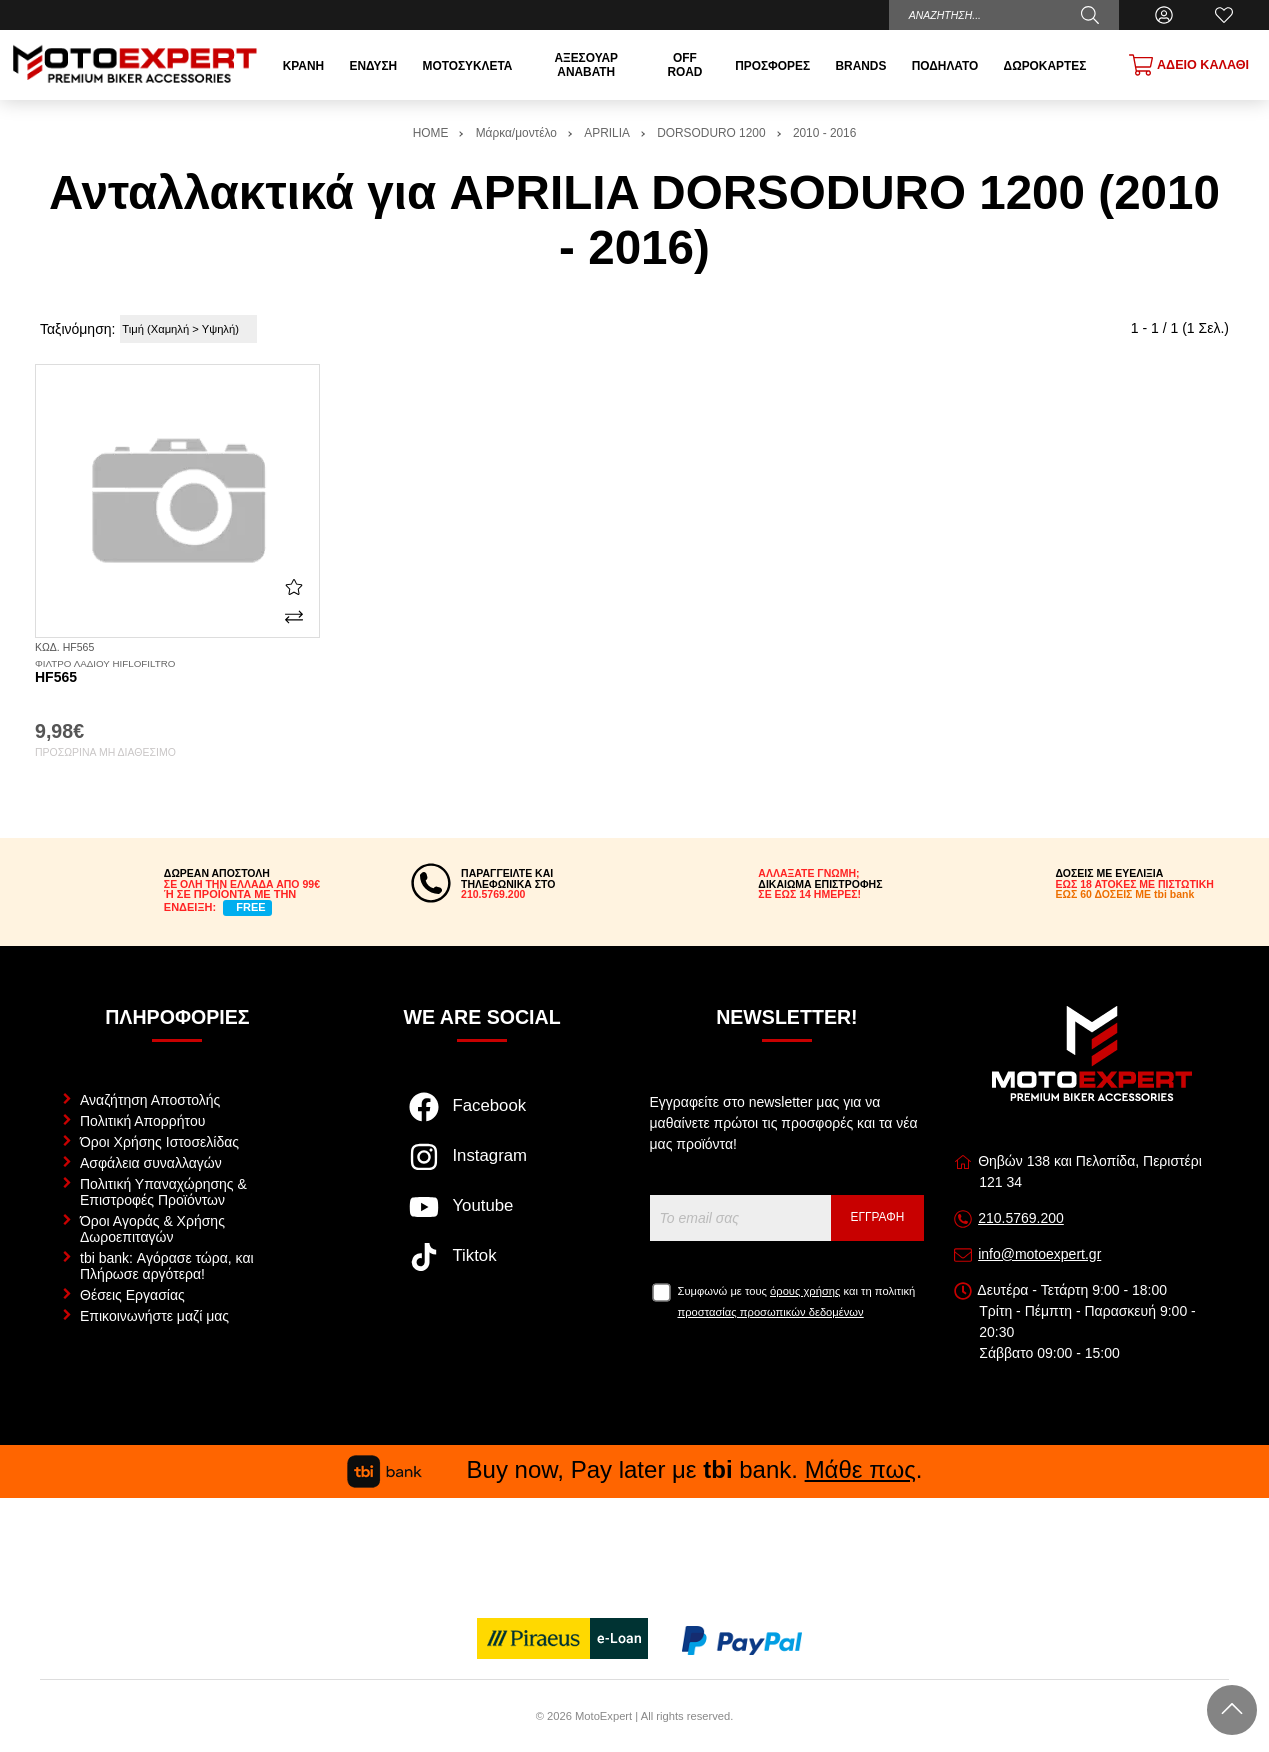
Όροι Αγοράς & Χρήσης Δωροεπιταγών (152, 1229)
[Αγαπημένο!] (294, 587)
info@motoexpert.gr (1039, 1254)
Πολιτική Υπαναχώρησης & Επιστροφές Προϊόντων (163, 1192)
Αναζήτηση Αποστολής (150, 1100)
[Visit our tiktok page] (482, 1267)
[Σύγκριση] (294, 617)
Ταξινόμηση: (77, 329)
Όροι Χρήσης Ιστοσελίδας (159, 1142)
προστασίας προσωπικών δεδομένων (771, 1312)
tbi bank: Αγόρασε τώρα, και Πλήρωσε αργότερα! (167, 1266)
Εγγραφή (878, 1217)
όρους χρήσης (805, 1291)
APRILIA (607, 133)
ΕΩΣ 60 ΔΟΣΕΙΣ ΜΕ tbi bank (1125, 894)
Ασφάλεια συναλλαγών (151, 1163)
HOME (431, 133)
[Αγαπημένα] (1224, 15)
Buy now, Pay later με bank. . (635, 1469)
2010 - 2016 (824, 133)
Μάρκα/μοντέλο (516, 133)
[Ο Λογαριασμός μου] (1164, 15)
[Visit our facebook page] (482, 1117)
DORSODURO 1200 (711, 133)
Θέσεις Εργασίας (132, 1295)
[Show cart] (1189, 65)
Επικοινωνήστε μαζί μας (154, 1316)
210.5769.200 (1021, 1218)
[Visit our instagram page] (482, 1167)
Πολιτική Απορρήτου (142, 1121)
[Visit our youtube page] (482, 1217)
